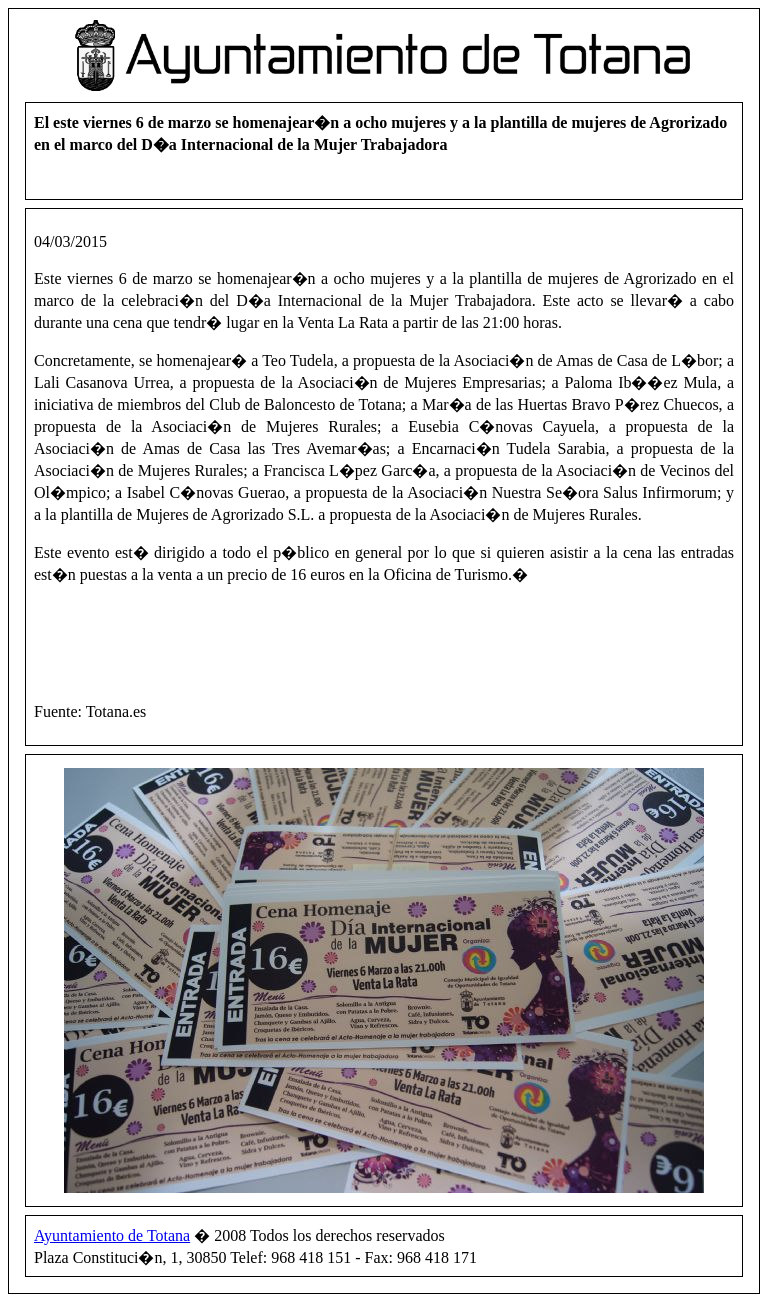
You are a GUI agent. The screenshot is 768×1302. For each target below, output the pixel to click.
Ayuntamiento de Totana (112, 1235)
